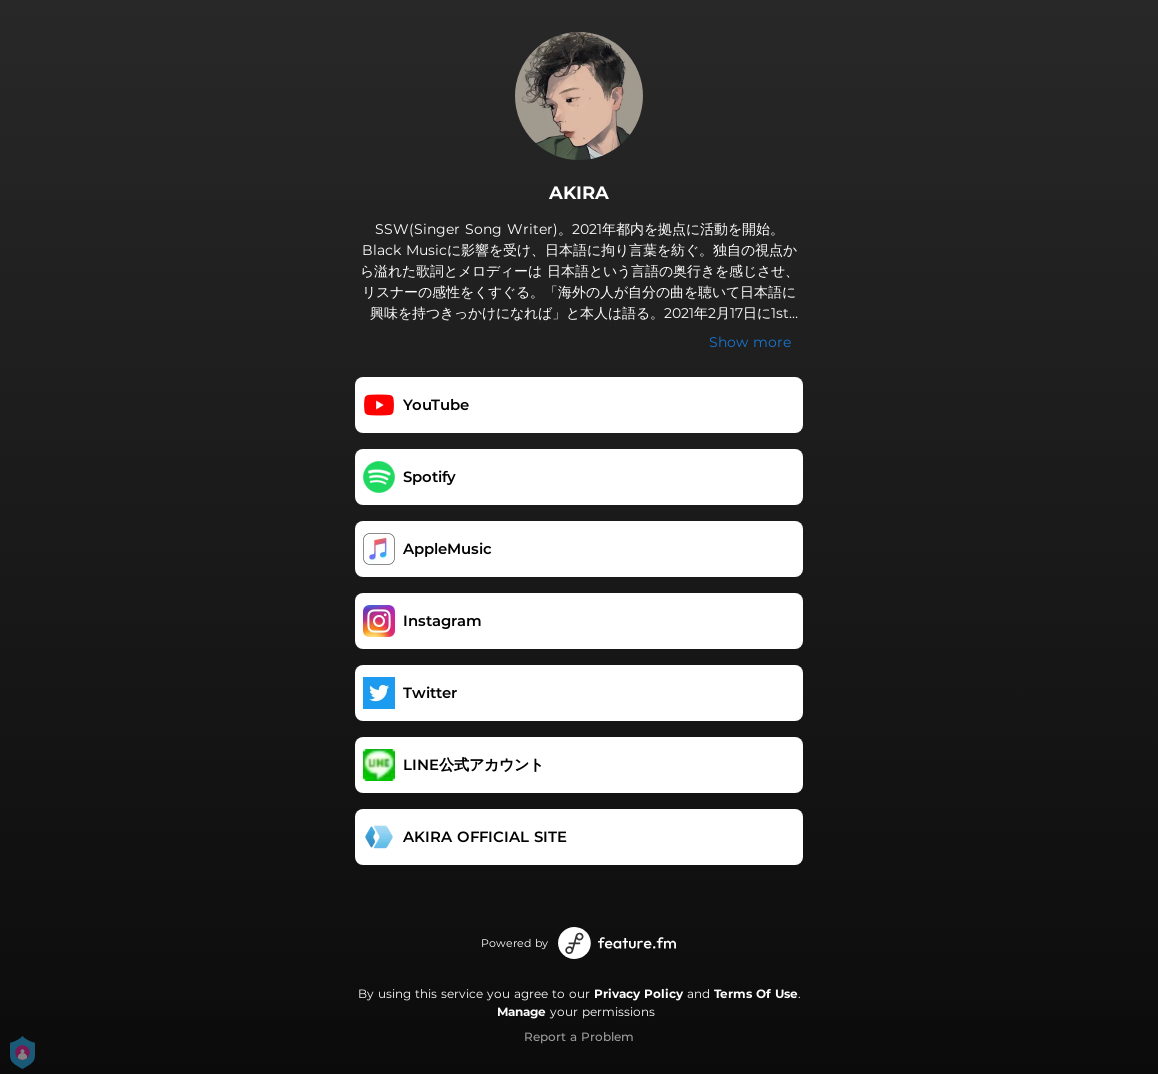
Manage (521, 1011)
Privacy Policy (638, 993)
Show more (750, 342)
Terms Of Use (756, 993)
